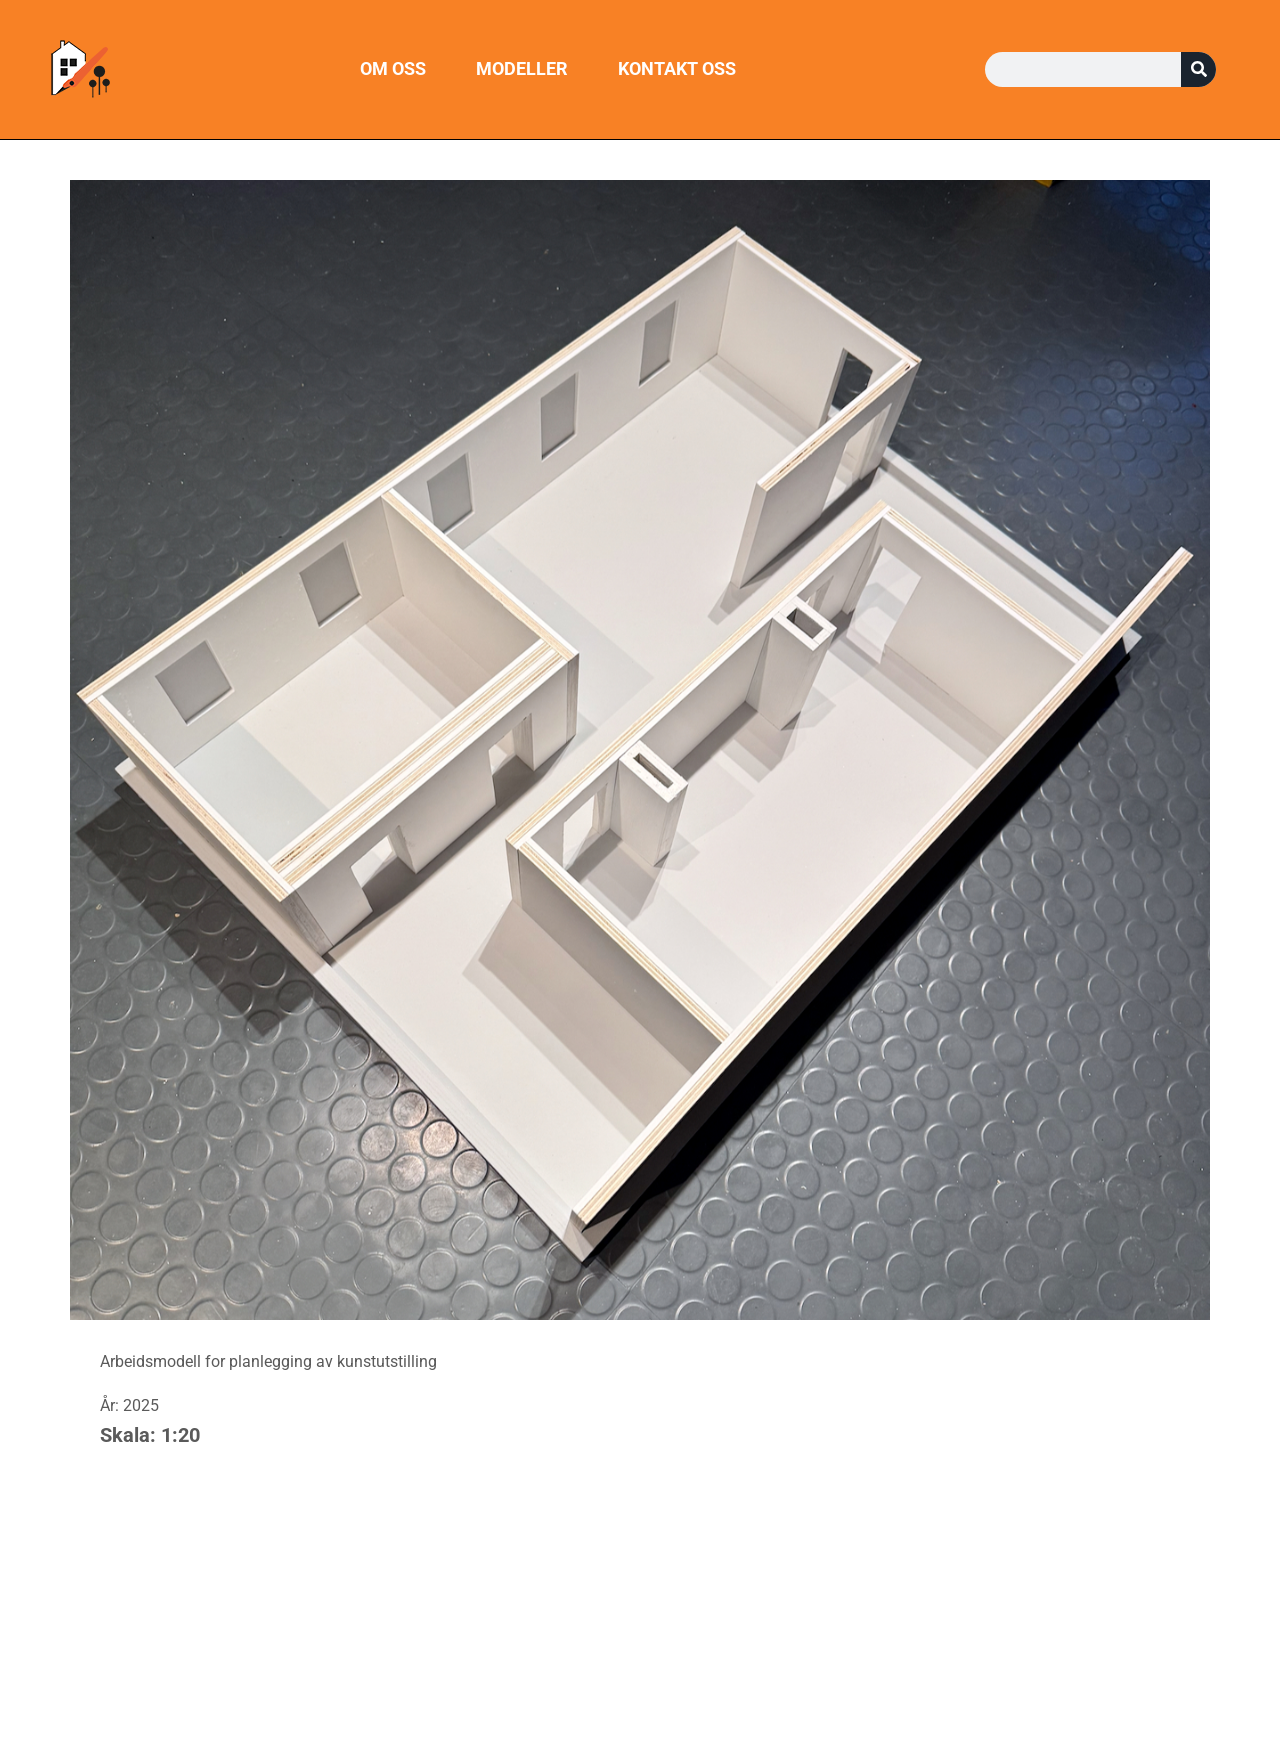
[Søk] (1198, 69)
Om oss (393, 69)
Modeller (522, 69)
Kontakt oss (677, 69)
